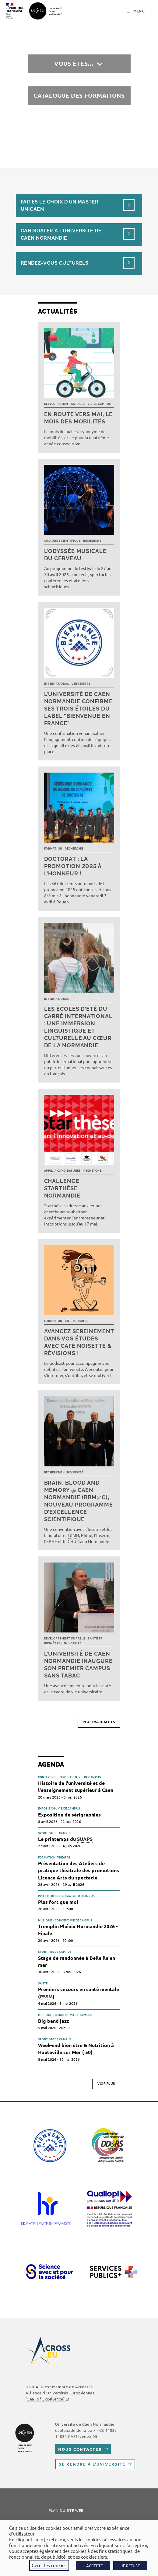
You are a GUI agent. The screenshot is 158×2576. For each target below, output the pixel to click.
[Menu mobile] (136, 11)
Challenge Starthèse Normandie (62, 1188)
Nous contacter (80, 2449)
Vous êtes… (74, 63)
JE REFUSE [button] (130, 2565)
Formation (53, 848)
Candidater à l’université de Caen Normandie (61, 234)
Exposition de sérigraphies (69, 1814)
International (56, 683)
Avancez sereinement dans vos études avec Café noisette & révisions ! (79, 1342)
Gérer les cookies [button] (49, 2565)
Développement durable (64, 403)
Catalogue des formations (79, 95)
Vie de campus (99, 403)
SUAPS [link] (85, 1839)
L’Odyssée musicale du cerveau (75, 554)
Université (81, 683)
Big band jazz (53, 2021)
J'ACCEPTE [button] (93, 2565)
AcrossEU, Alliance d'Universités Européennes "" (60, 2392)
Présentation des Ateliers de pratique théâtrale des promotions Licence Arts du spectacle (78, 1870)
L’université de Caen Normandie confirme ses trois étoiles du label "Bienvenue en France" (78, 708)
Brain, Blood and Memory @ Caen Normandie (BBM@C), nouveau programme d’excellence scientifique (78, 1500)
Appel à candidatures (62, 1170)
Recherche (92, 540)
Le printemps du (65, 1839)
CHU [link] (72, 1541)
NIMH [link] (73, 1535)
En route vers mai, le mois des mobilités (78, 418)
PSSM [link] (46, 1996)
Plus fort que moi (58, 1902)
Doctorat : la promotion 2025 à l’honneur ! (72, 866)
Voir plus (106, 2083)
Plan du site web (66, 2510)
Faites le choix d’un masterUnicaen (60, 205)
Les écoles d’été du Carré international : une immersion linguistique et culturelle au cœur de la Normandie (78, 1027)
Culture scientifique (62, 540)
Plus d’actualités (99, 1722)
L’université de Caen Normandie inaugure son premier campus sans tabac (78, 1664)
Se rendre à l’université (92, 2463)
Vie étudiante (76, 1321)
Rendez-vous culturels (54, 263)
